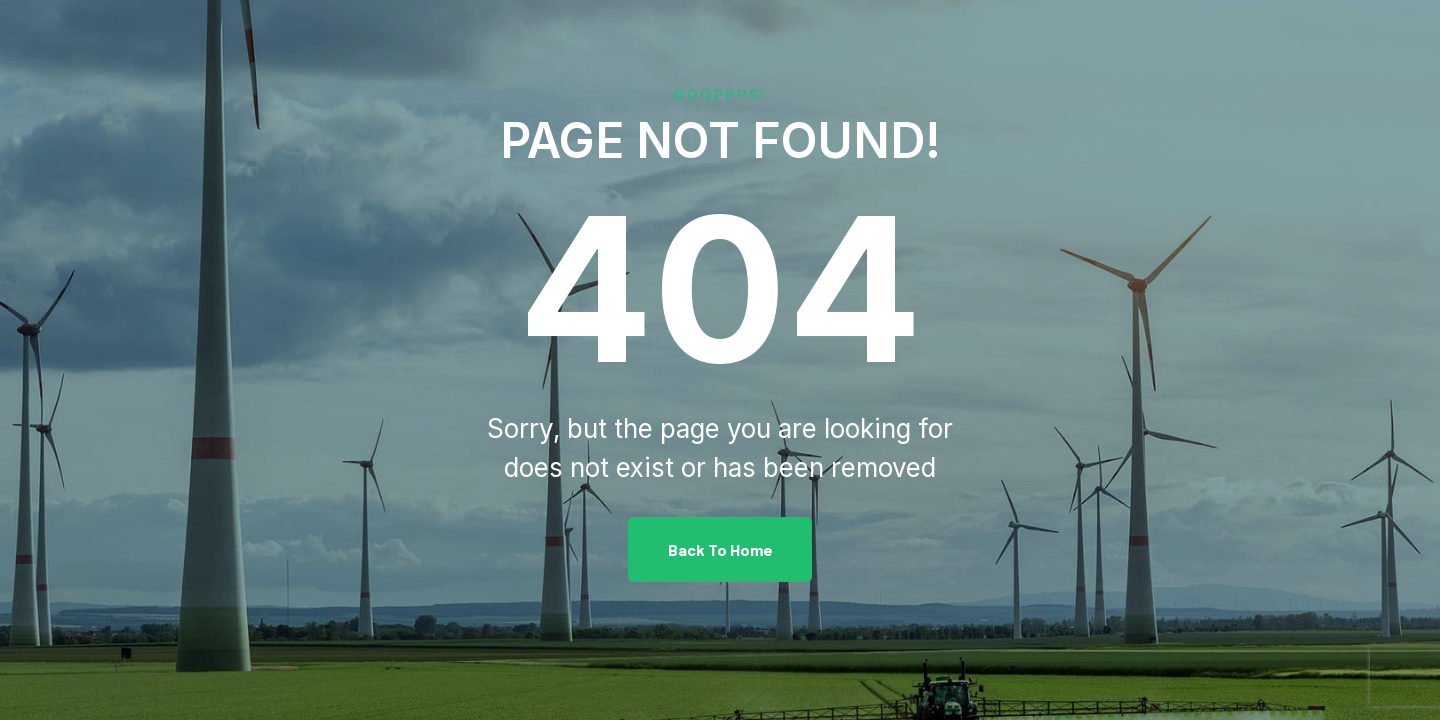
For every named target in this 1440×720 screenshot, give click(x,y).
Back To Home (720, 549)
